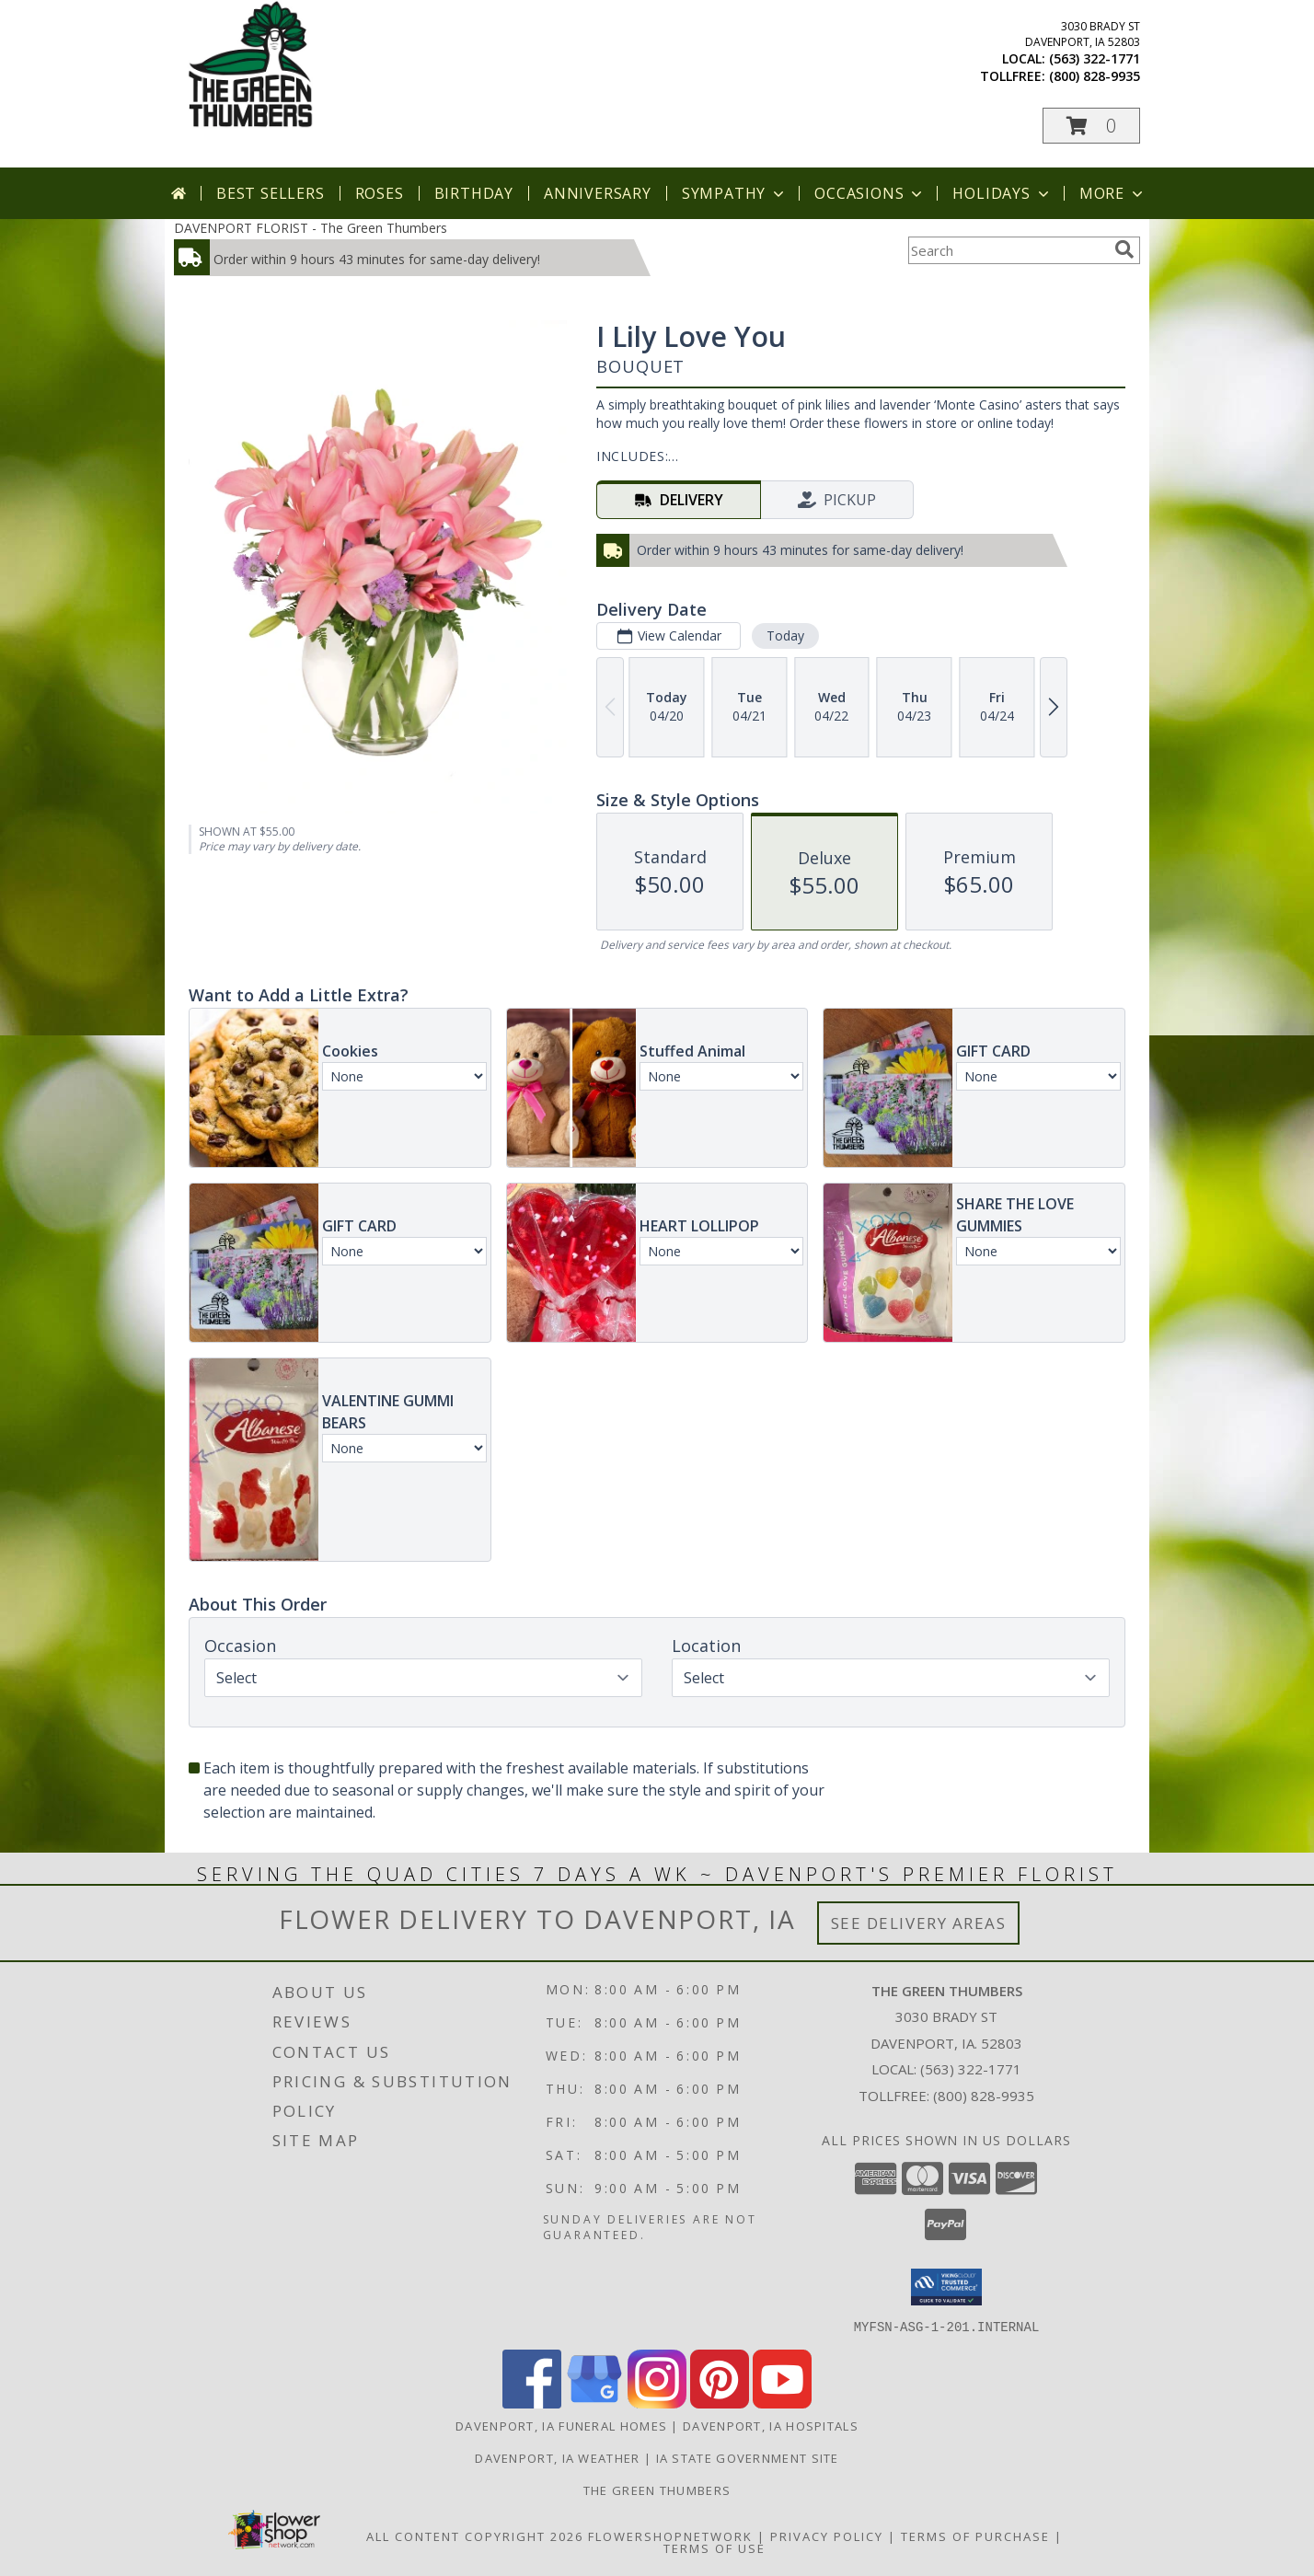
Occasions (870, 193)
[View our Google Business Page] (594, 2402)
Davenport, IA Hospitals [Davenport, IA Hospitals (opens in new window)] (771, 2425)
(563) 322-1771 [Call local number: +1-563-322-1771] (1094, 58)
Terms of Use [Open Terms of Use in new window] (714, 2547)
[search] (1124, 249)
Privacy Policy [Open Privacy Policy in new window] (826, 2535)
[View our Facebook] (531, 2402)
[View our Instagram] (657, 2402)
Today (785, 635)
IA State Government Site (747, 2457)
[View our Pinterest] (719, 2402)
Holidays (1002, 193)
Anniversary (597, 193)
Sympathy (735, 193)
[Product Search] (1007, 250)
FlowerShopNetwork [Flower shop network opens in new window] (670, 2535)
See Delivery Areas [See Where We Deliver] (919, 1923)
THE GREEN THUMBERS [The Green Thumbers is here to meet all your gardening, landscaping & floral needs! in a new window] (657, 2489)
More (1113, 193)
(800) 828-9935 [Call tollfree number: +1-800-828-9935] (1094, 76)
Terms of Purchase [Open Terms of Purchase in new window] (975, 2535)
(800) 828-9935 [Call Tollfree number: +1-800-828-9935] (983, 2095)
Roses (379, 193)
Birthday (473, 193)
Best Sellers (270, 193)
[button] (1091, 126)
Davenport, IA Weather (557, 2457)
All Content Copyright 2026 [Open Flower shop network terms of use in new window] (474, 2535)
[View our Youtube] (782, 2402)
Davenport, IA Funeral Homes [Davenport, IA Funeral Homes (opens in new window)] (561, 2425)
